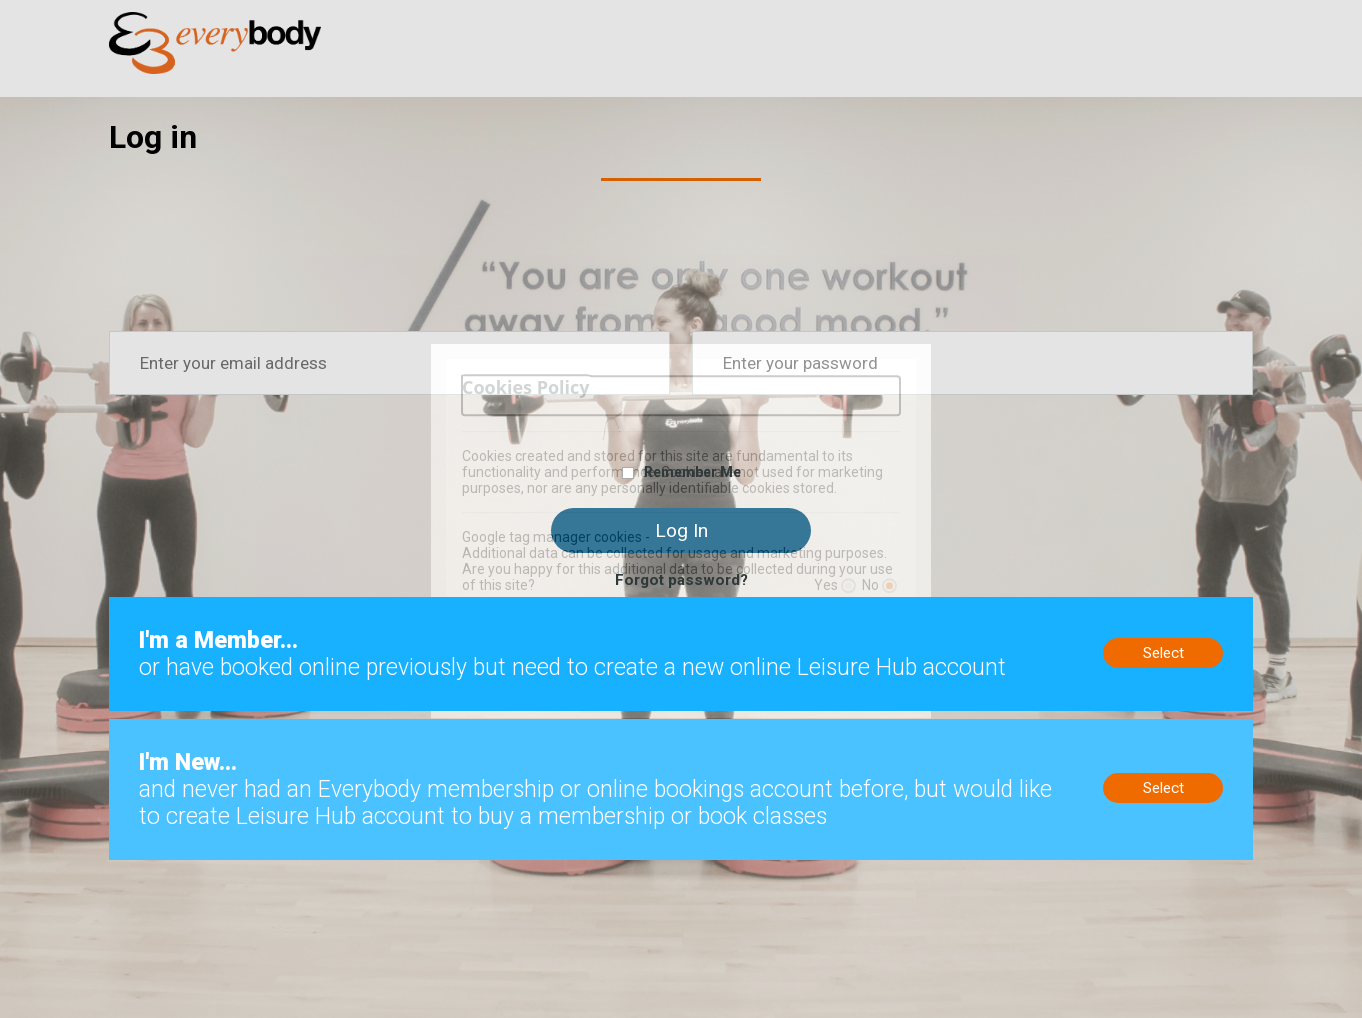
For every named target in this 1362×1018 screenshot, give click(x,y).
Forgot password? (681, 580)
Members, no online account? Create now (247, 606)
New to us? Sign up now (190, 728)
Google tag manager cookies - (556, 537)
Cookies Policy (526, 387)
